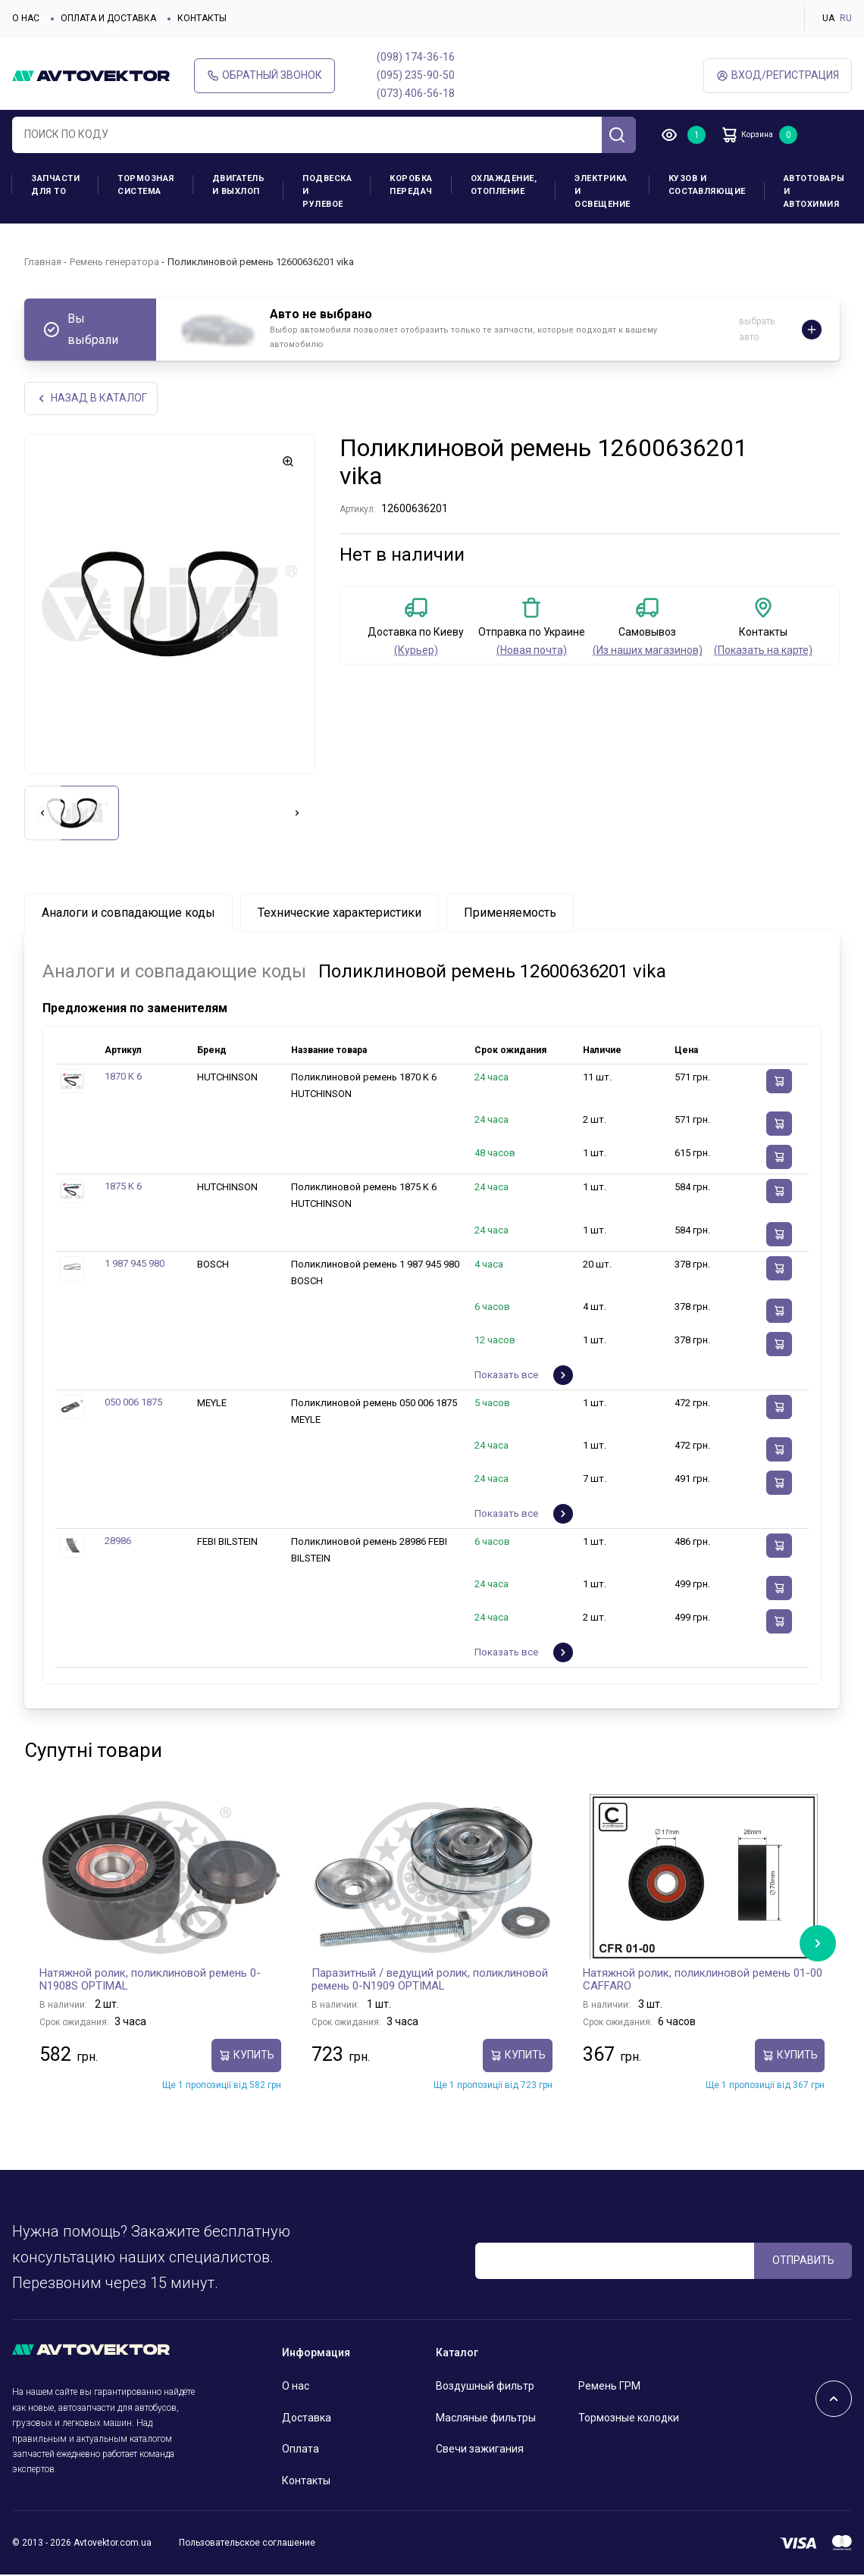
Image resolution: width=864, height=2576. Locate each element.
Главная (42, 261)
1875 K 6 (123, 1187)
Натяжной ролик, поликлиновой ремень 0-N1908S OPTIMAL (150, 1980)
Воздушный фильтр (485, 2387)
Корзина (758, 135)
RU (846, 18)
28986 (118, 1542)
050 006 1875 (133, 1403)
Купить (246, 2056)
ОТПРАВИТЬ (803, 2262)
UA (828, 18)
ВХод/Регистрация (777, 75)
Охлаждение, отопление (504, 185)
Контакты (202, 18)
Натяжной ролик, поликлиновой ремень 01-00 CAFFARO (702, 1980)
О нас (25, 18)
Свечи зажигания (480, 2450)
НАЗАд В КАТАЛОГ (93, 398)
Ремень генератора (114, 261)
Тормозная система (145, 185)
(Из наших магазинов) (648, 652)
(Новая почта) (531, 652)
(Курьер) (416, 652)
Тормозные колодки (628, 2418)
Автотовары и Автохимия (814, 191)
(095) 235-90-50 (416, 75)
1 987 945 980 (134, 1264)
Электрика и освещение (602, 191)
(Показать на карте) (763, 652)
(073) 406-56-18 (416, 93)
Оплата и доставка (108, 18)
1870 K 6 (123, 1077)
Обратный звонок (264, 75)
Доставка (306, 2418)
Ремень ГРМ (609, 2387)
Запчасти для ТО (55, 185)
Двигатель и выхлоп (238, 185)
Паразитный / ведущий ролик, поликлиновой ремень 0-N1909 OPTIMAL (429, 1980)
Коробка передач (411, 185)
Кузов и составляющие (707, 185)
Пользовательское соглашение (247, 2544)
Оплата (300, 2450)
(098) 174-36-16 (416, 57)
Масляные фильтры (486, 2418)
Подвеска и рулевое (327, 191)
